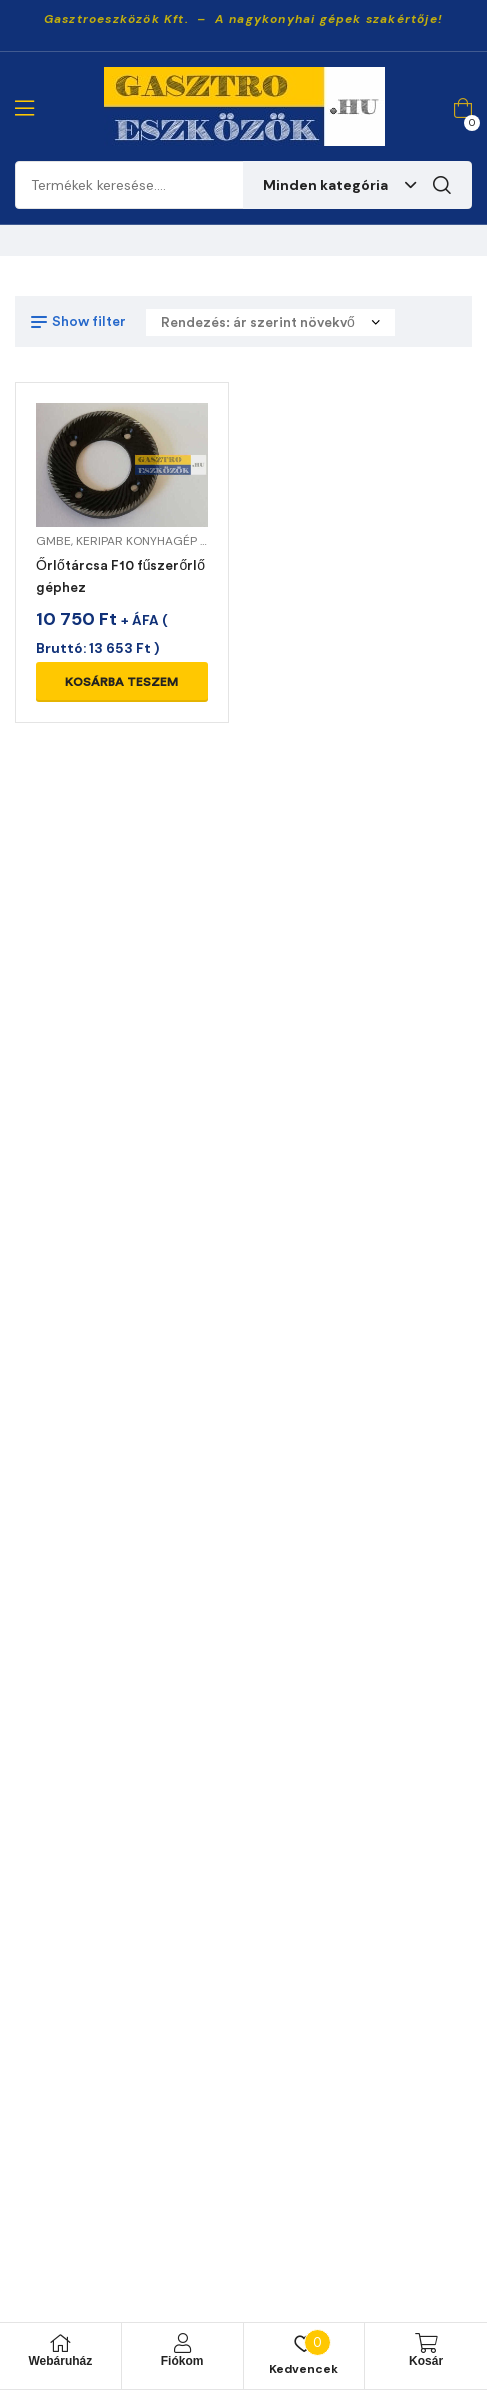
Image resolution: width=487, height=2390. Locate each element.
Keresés (442, 185)
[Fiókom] (182, 2343)
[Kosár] (426, 2343)
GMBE (53, 541)
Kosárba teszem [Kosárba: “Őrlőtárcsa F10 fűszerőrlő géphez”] (121, 682)
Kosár (426, 2361)
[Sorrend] (270, 322)
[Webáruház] (60, 2343)
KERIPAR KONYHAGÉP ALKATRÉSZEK (177, 541)
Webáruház (60, 2361)
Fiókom (182, 2361)
